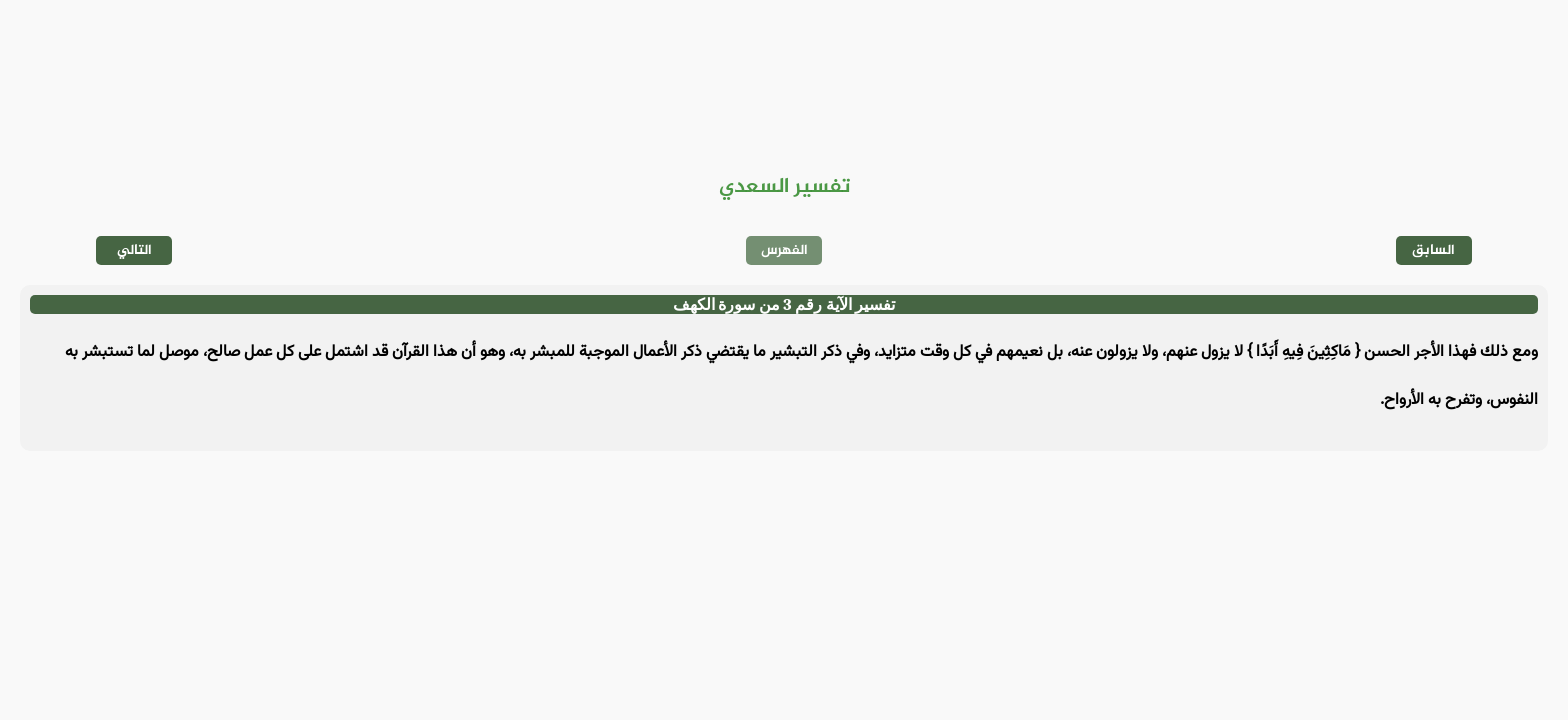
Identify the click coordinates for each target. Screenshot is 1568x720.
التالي (134, 250)
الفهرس (784, 250)
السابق (1433, 250)
